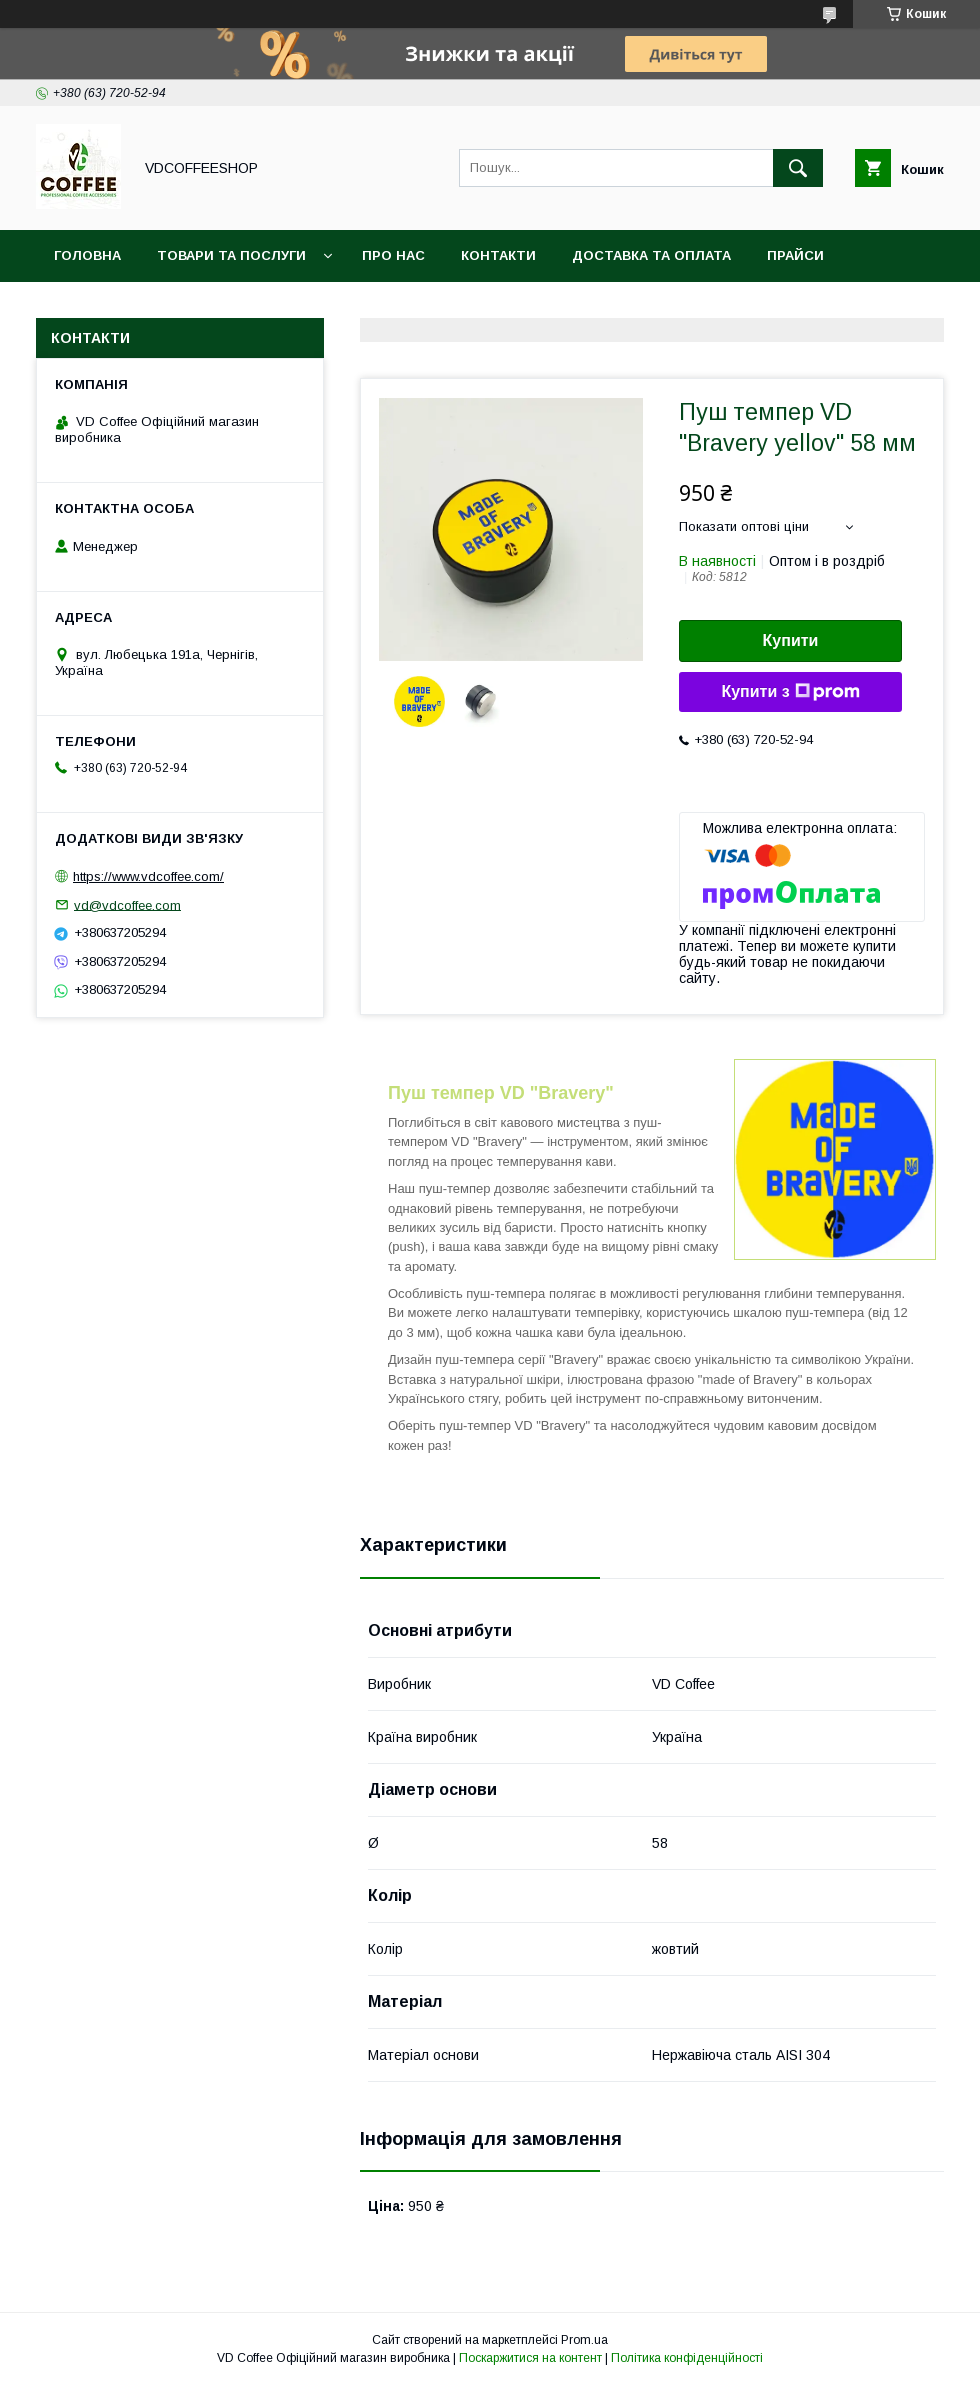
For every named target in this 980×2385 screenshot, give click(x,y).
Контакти (498, 255)
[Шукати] (798, 168)
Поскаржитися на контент (530, 2358)
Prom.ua (584, 2340)
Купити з (790, 692)
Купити (791, 640)
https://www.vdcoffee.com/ (148, 876)
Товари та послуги (231, 255)
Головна (87, 255)
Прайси (795, 255)
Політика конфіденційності (687, 2358)
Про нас (393, 255)
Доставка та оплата (651, 255)
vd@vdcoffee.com (127, 904)
